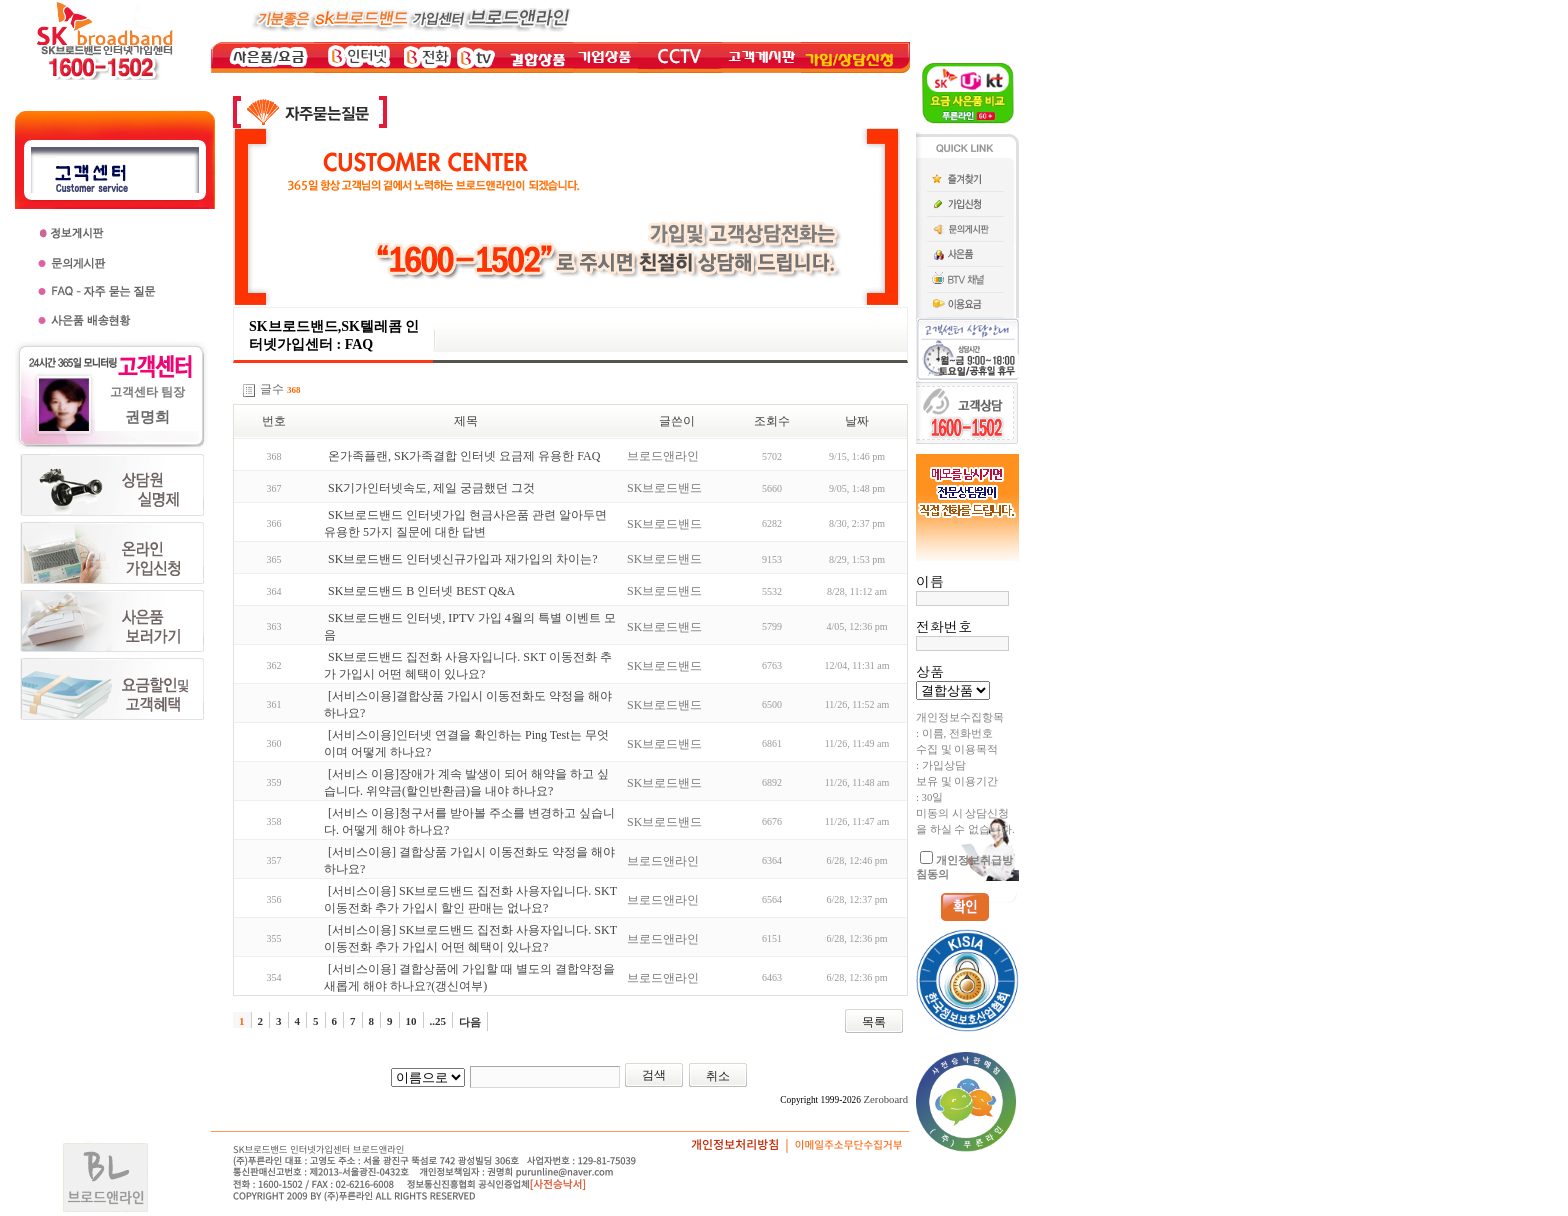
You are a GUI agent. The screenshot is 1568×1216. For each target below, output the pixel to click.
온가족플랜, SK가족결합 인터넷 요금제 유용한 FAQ (464, 456)
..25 (438, 1021)
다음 (470, 1022)
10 (411, 1021)
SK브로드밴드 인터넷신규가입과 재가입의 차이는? (463, 559)
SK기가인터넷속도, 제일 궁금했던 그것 (431, 488)
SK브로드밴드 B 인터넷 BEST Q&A (421, 591)
